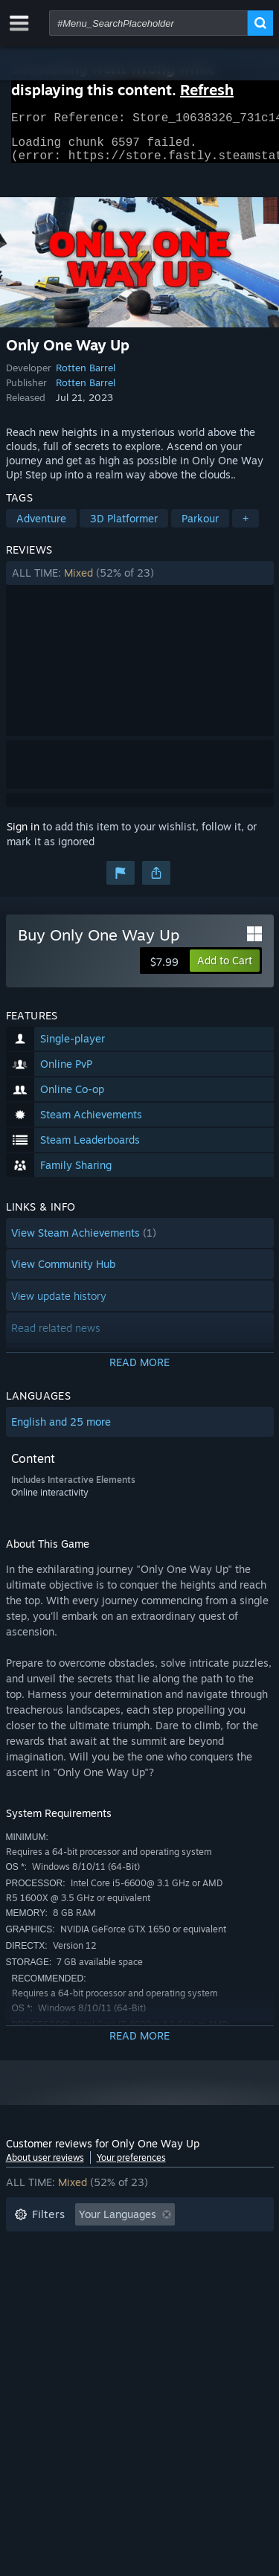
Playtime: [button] (37, 2268)
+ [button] (245, 527)
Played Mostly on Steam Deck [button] (161, 2268)
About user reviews (45, 2166)
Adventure (41, 527)
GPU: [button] (198, 2290)
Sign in (23, 835)
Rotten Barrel (85, 376)
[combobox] (148, 23)
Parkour (200, 527)
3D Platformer (124, 527)
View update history (58, 1304)
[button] (140, 582)
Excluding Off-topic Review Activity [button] (100, 2246)
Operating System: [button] (60, 2290)
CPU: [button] (145, 2290)
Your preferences (131, 2166)
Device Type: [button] (46, 2313)
